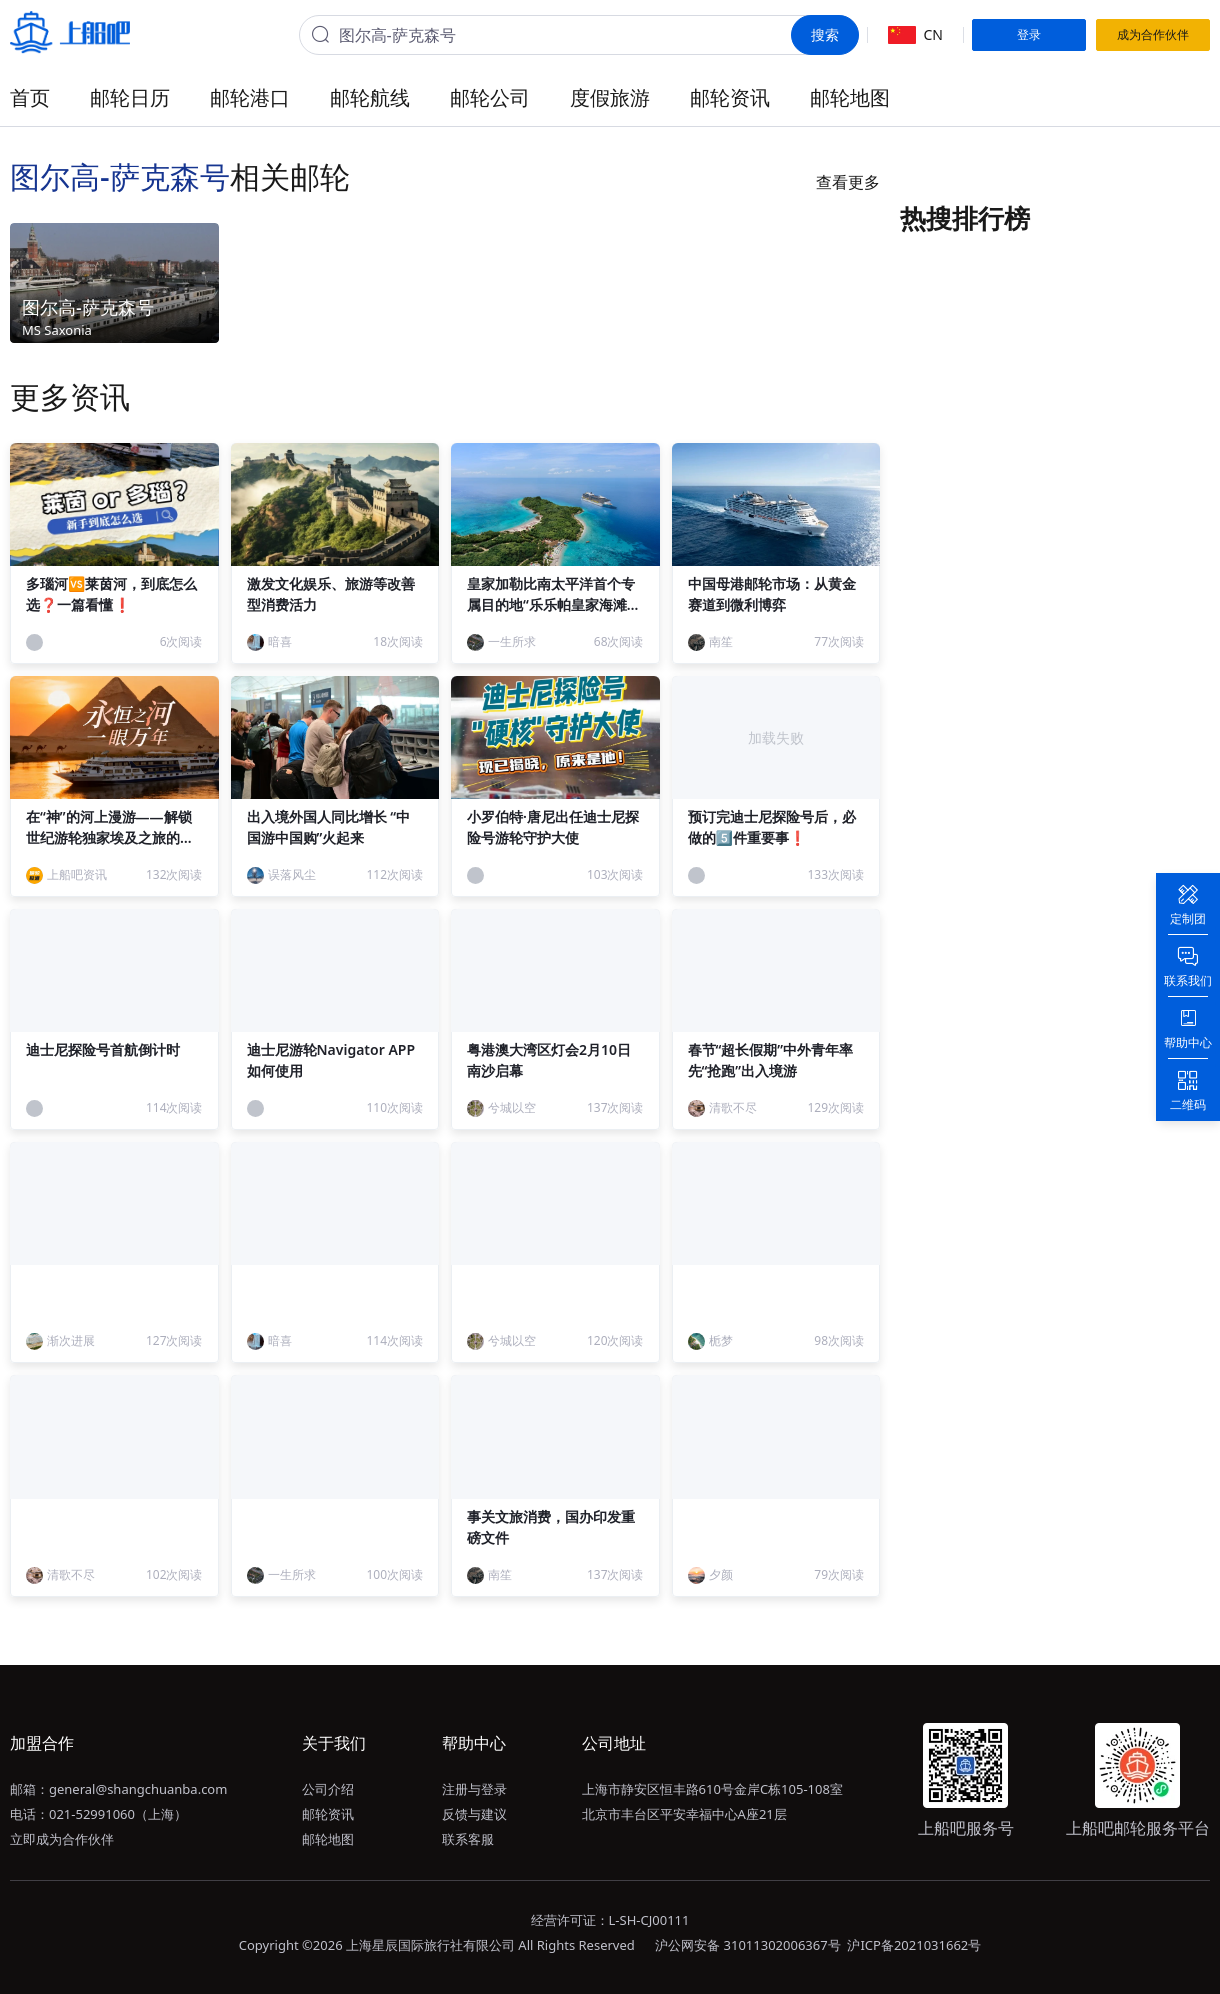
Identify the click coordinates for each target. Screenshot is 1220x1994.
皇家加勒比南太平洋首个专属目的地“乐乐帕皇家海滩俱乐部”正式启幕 (554, 604)
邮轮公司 (490, 97)
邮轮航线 (370, 97)
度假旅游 (610, 97)
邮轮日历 (130, 97)
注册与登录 (474, 1789)
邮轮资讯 (730, 97)
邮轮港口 (250, 97)
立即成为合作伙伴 (62, 1839)
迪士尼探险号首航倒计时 (103, 1049)
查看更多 (848, 182)
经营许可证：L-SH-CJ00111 (610, 1920)
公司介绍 (328, 1789)
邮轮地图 (850, 97)
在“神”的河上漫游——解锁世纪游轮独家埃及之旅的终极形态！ (110, 837)
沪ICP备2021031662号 (914, 1945)
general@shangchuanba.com (138, 1789)
